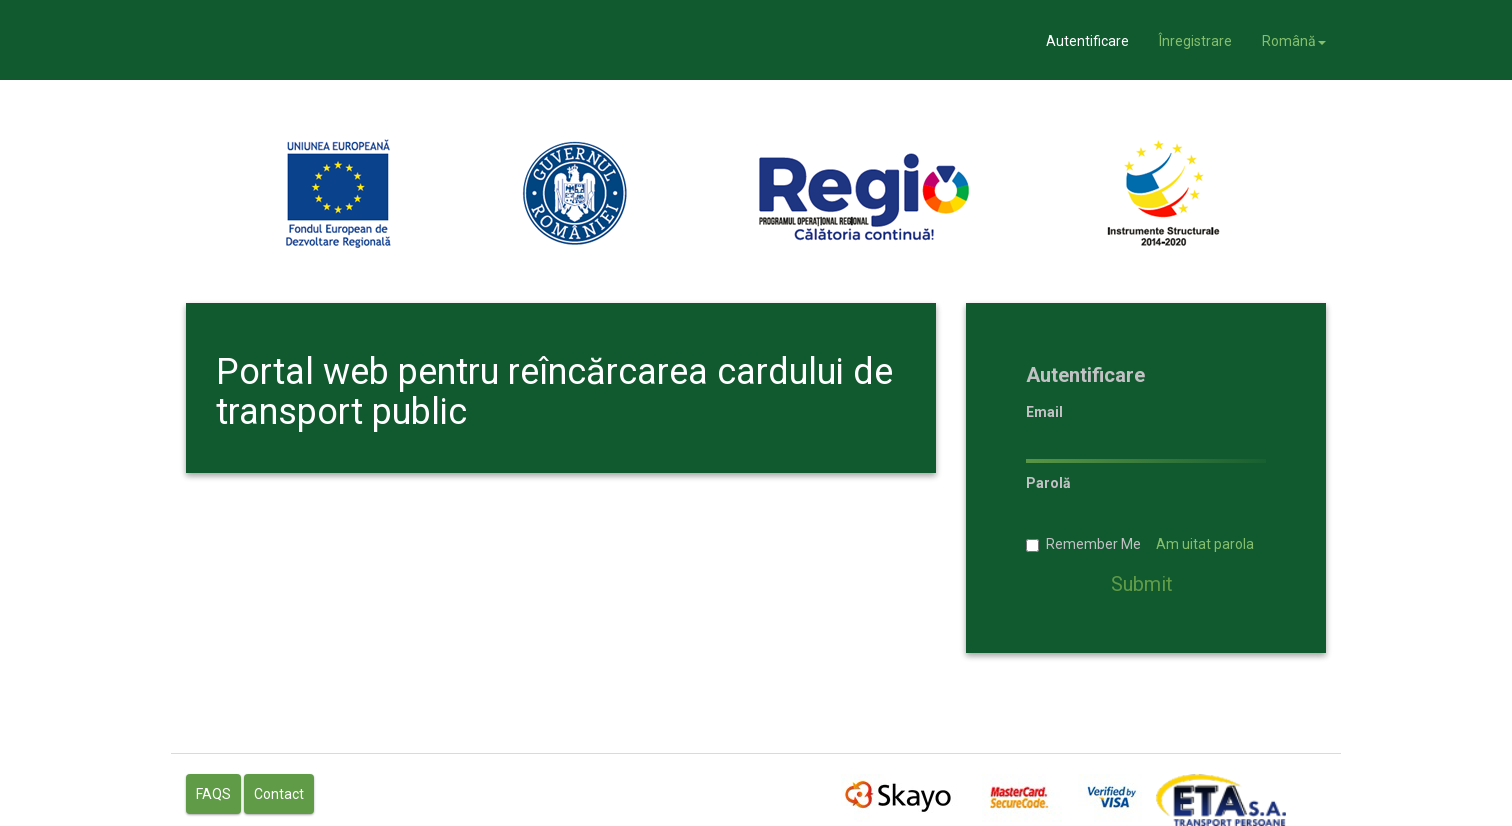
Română (1294, 41)
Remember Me (1140, 544)
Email (1044, 411)
